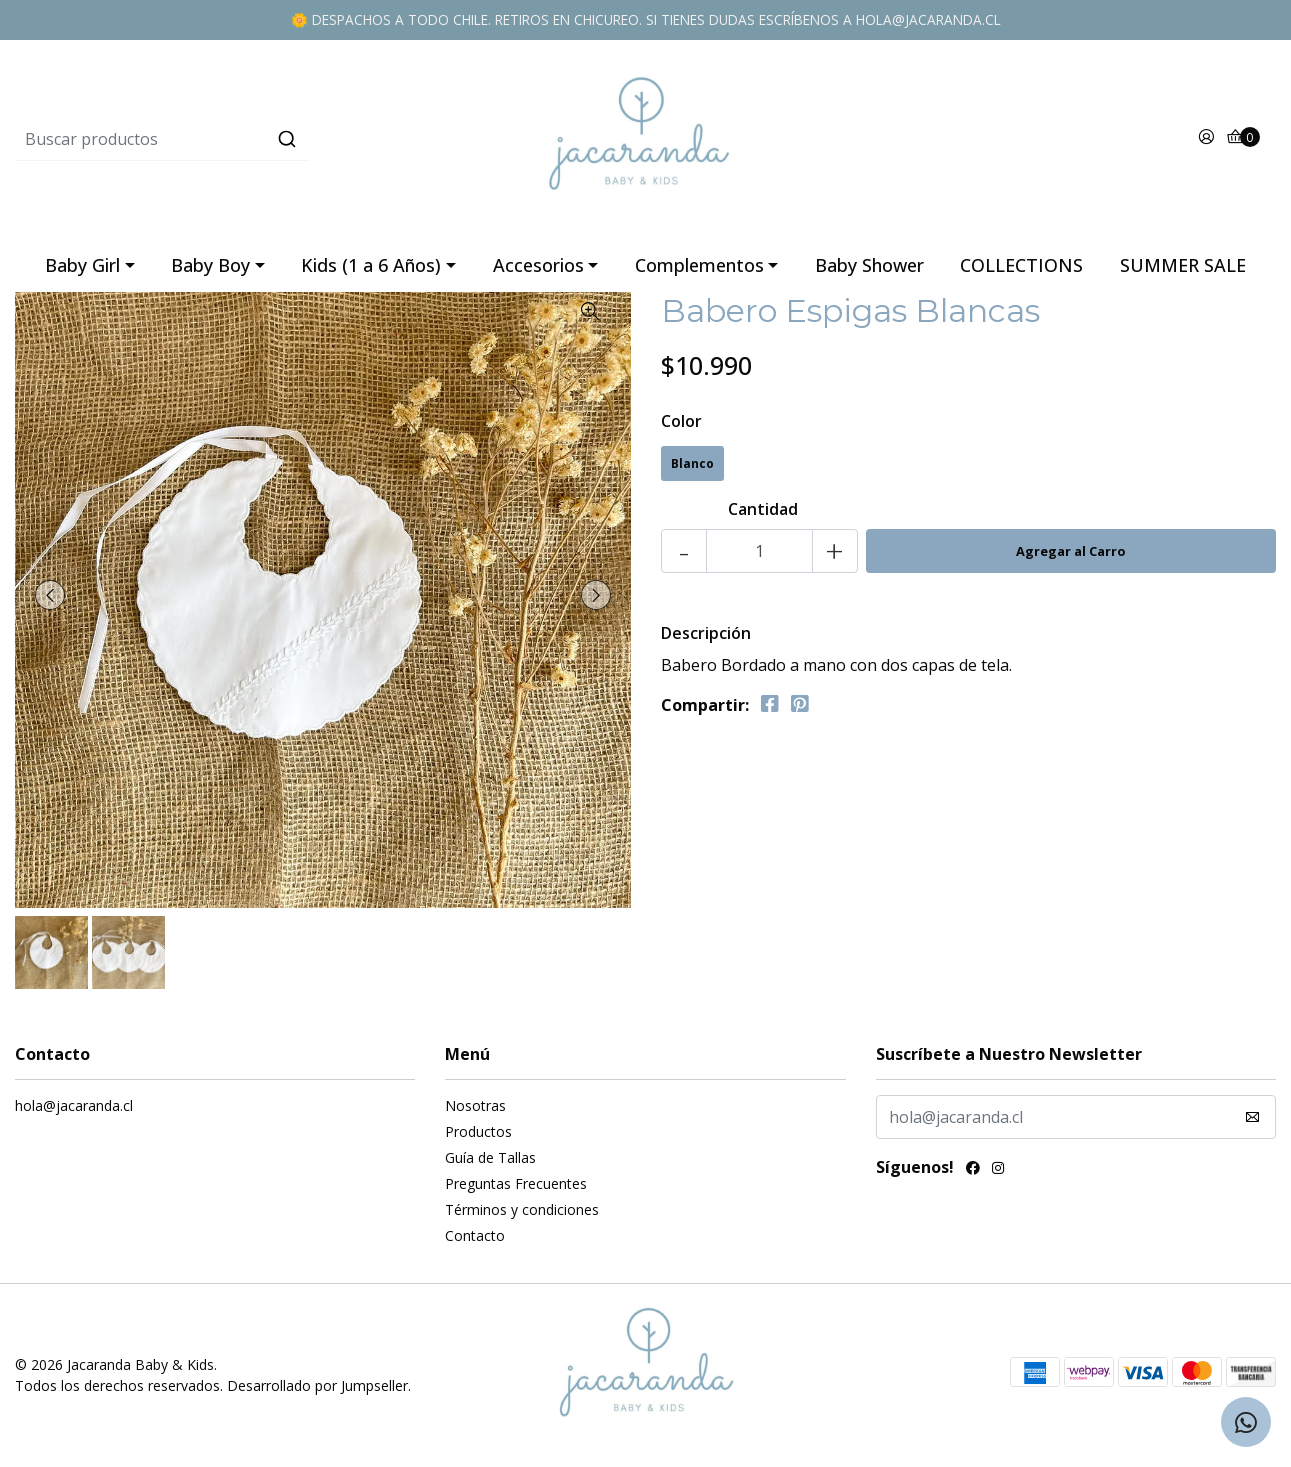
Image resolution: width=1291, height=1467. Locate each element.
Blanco (692, 463)
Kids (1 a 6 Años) (371, 265)
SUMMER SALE (1183, 265)
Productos (478, 1131)
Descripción (706, 633)
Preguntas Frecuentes (516, 1183)
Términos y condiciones (522, 1209)
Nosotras (475, 1105)
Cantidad (763, 509)
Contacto (475, 1235)
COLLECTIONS (1021, 265)
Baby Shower (869, 265)
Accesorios (538, 265)
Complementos (699, 265)
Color (681, 421)
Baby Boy (210, 265)
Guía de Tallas (490, 1157)
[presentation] (50, 595)
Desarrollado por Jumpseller (317, 1385)
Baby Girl (82, 265)
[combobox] (225, 139)
